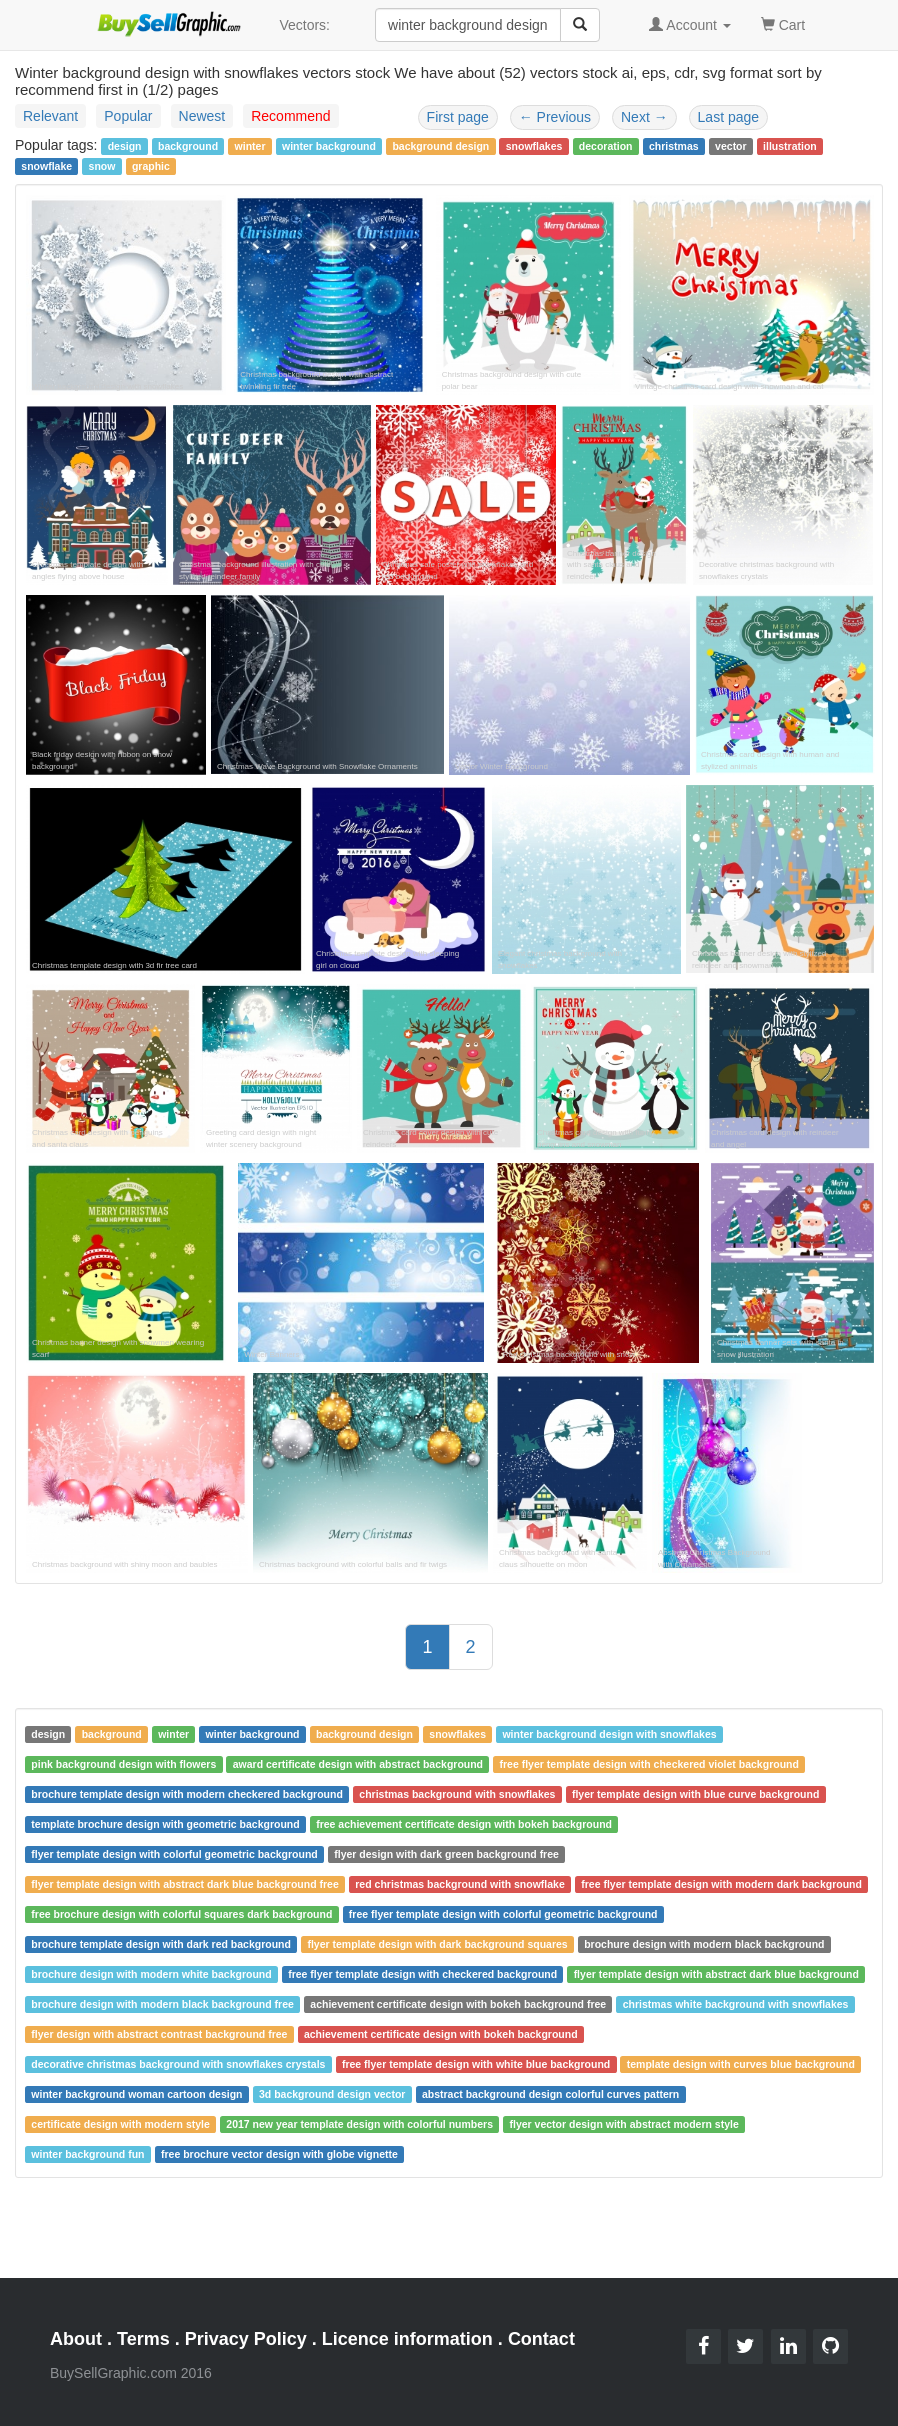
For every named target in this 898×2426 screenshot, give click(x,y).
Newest (202, 116)
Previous (555, 117)
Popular (128, 116)
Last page (729, 117)
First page (458, 117)
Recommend (290, 116)
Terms (143, 2339)
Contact (541, 2339)
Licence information (407, 2339)
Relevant (50, 116)
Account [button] (690, 25)
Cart (783, 23)
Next (644, 117)
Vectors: (304, 25)
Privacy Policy (246, 2339)
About (76, 2339)
